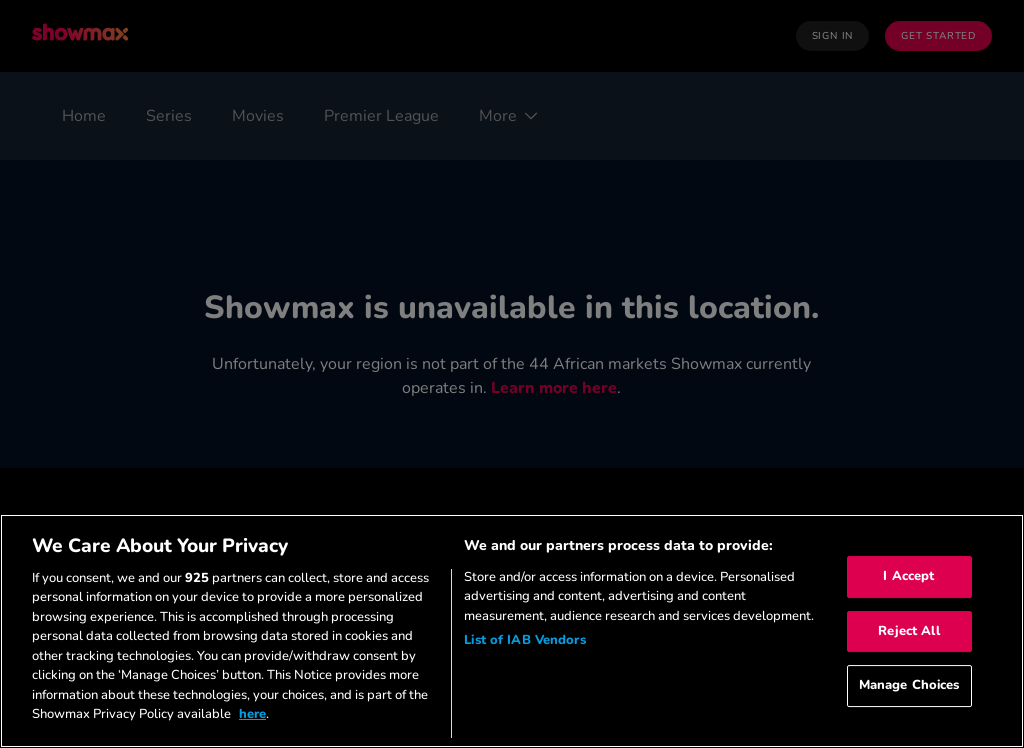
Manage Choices (909, 685)
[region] (512, 631)
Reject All (908, 631)
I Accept (908, 576)
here (252, 714)
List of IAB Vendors (524, 640)
